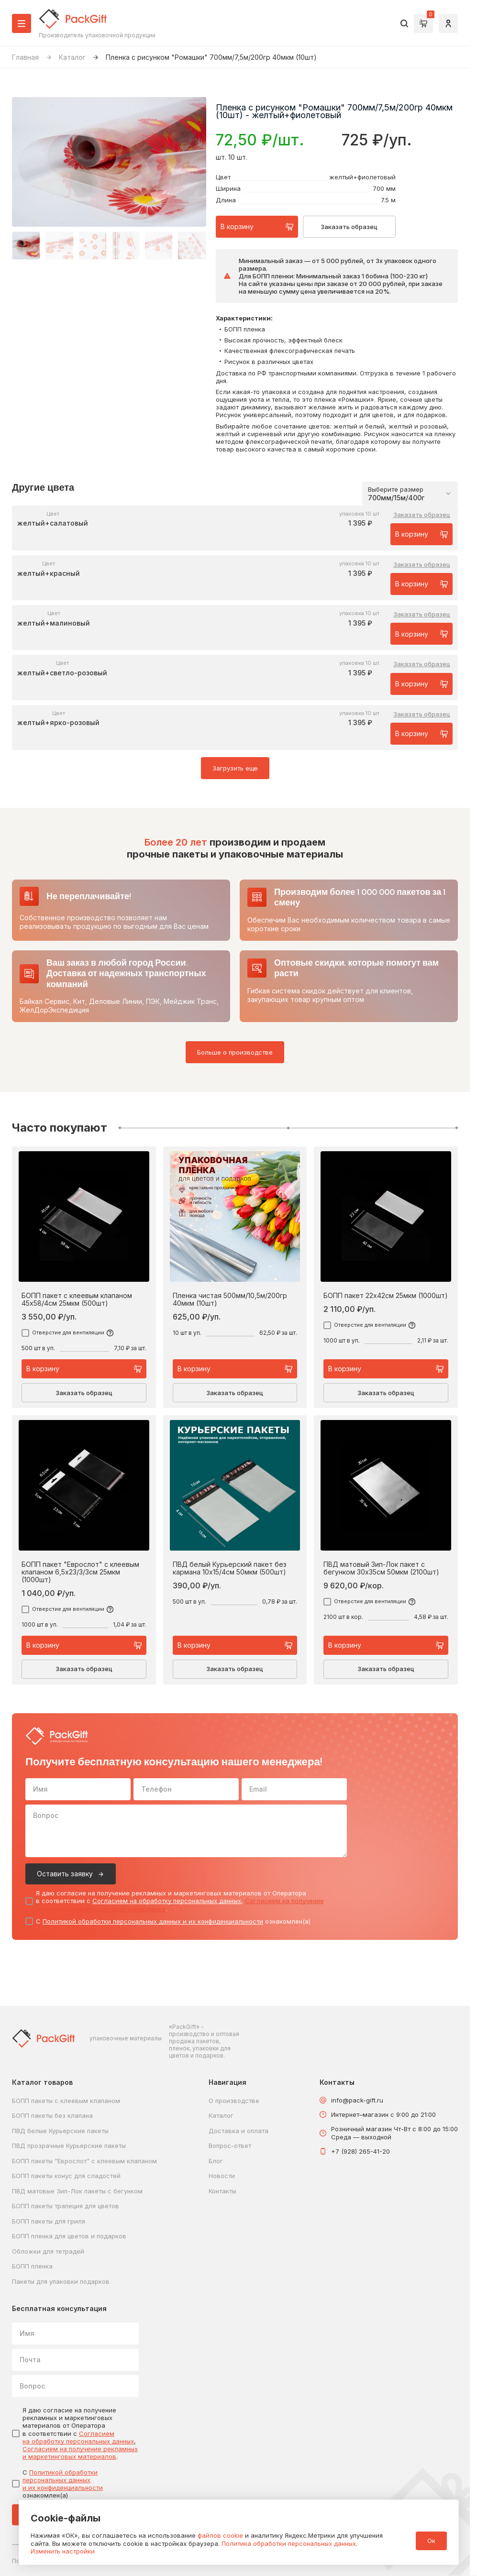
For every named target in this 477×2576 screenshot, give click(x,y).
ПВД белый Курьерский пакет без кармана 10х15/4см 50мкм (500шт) (230, 1568)
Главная (25, 57)
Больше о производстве (235, 1052)
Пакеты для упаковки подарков (61, 2281)
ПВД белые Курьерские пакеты (60, 2131)
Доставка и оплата (238, 2131)
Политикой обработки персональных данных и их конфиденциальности (153, 1921)
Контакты (222, 2191)
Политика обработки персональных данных (289, 2543)
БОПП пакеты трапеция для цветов (65, 2206)
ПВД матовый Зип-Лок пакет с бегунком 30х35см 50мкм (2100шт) (381, 1568)
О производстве (234, 2100)
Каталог (72, 57)
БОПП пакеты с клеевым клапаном (66, 2100)
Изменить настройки (63, 2551)
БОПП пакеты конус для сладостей (66, 2176)
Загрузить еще (235, 768)
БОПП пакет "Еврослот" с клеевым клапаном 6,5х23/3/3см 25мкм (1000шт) (80, 1572)
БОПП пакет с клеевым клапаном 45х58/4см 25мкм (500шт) (77, 1299)
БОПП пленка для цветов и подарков (69, 2236)
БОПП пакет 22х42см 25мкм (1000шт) (385, 1295)
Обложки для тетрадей (48, 2251)
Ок (431, 2540)
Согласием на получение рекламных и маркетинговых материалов (80, 2452)
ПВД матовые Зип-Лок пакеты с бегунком (77, 2191)
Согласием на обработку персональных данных (166, 1900)
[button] (26, 245)
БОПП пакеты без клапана (52, 2115)
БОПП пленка (32, 2266)
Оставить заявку (65, 1874)
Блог (216, 2161)
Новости (222, 2176)
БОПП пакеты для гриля (48, 2221)
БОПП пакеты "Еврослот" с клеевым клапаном (84, 2161)
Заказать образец (349, 227)
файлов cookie (220, 2535)
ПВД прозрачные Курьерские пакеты (69, 2145)
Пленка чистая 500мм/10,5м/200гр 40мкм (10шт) (230, 1299)
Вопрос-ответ (230, 2145)
